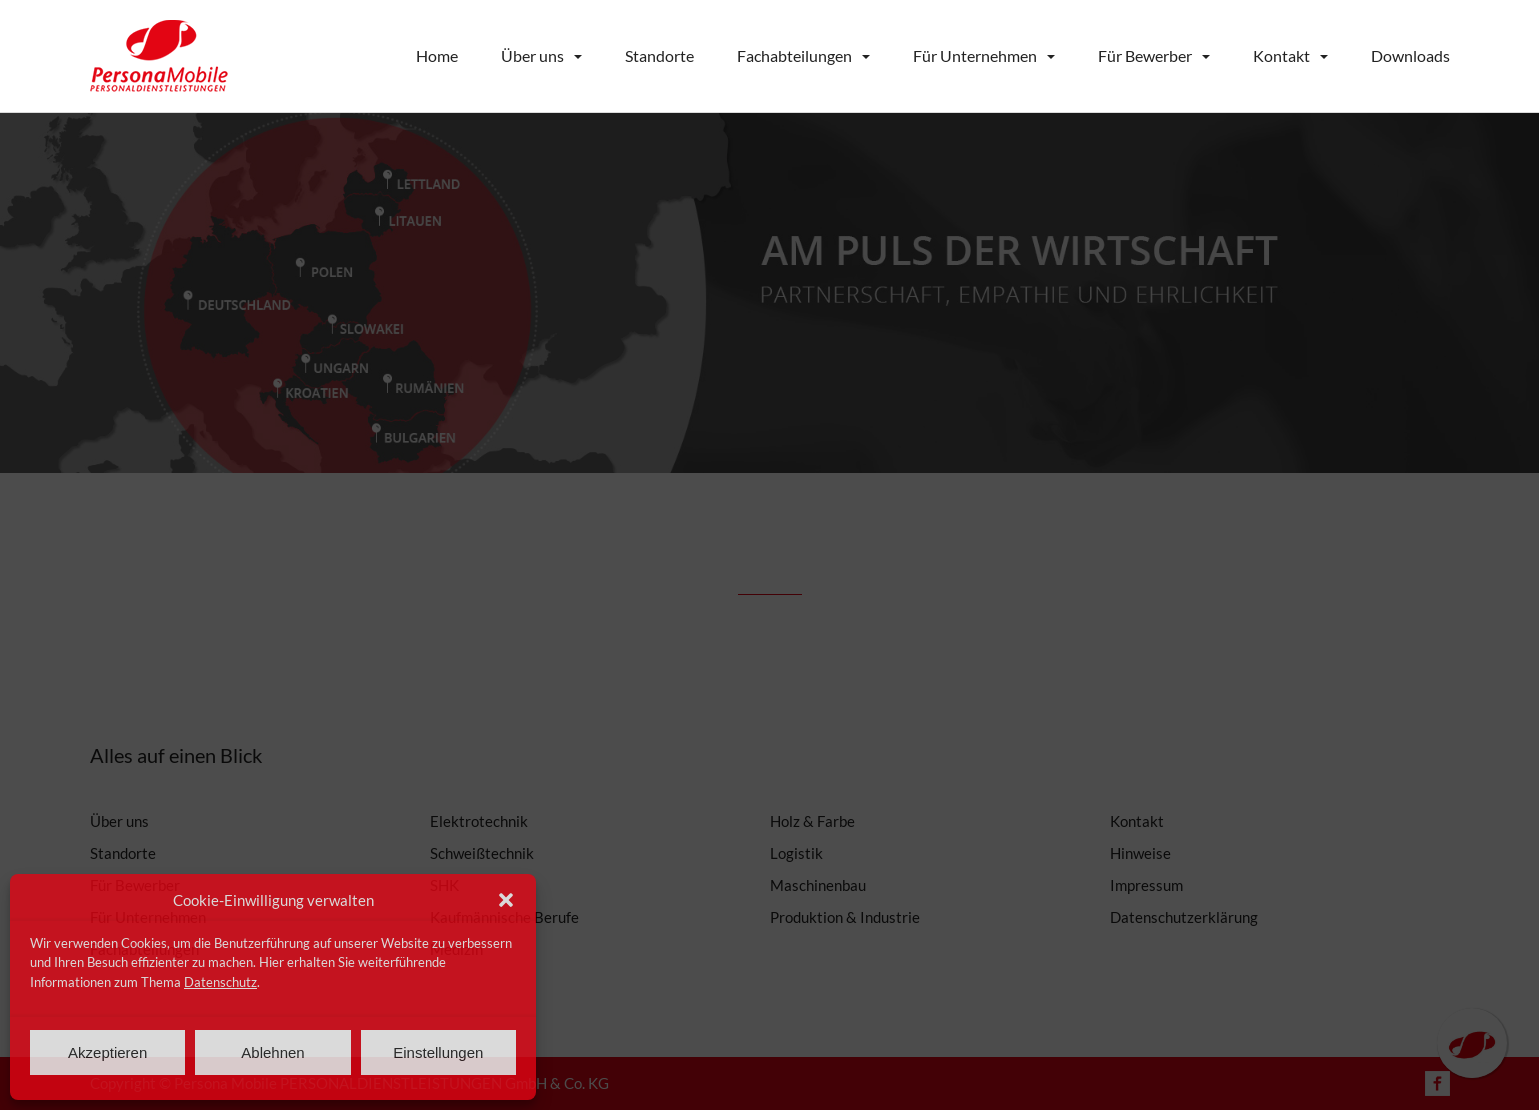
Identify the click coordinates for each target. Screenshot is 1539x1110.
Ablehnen (272, 1052)
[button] (506, 900)
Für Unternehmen (975, 55)
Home (437, 55)
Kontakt (1281, 55)
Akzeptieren (107, 1052)
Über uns (532, 55)
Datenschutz (220, 982)
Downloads (1410, 55)
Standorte (659, 55)
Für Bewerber (1145, 55)
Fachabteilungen (794, 55)
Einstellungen (438, 1052)
